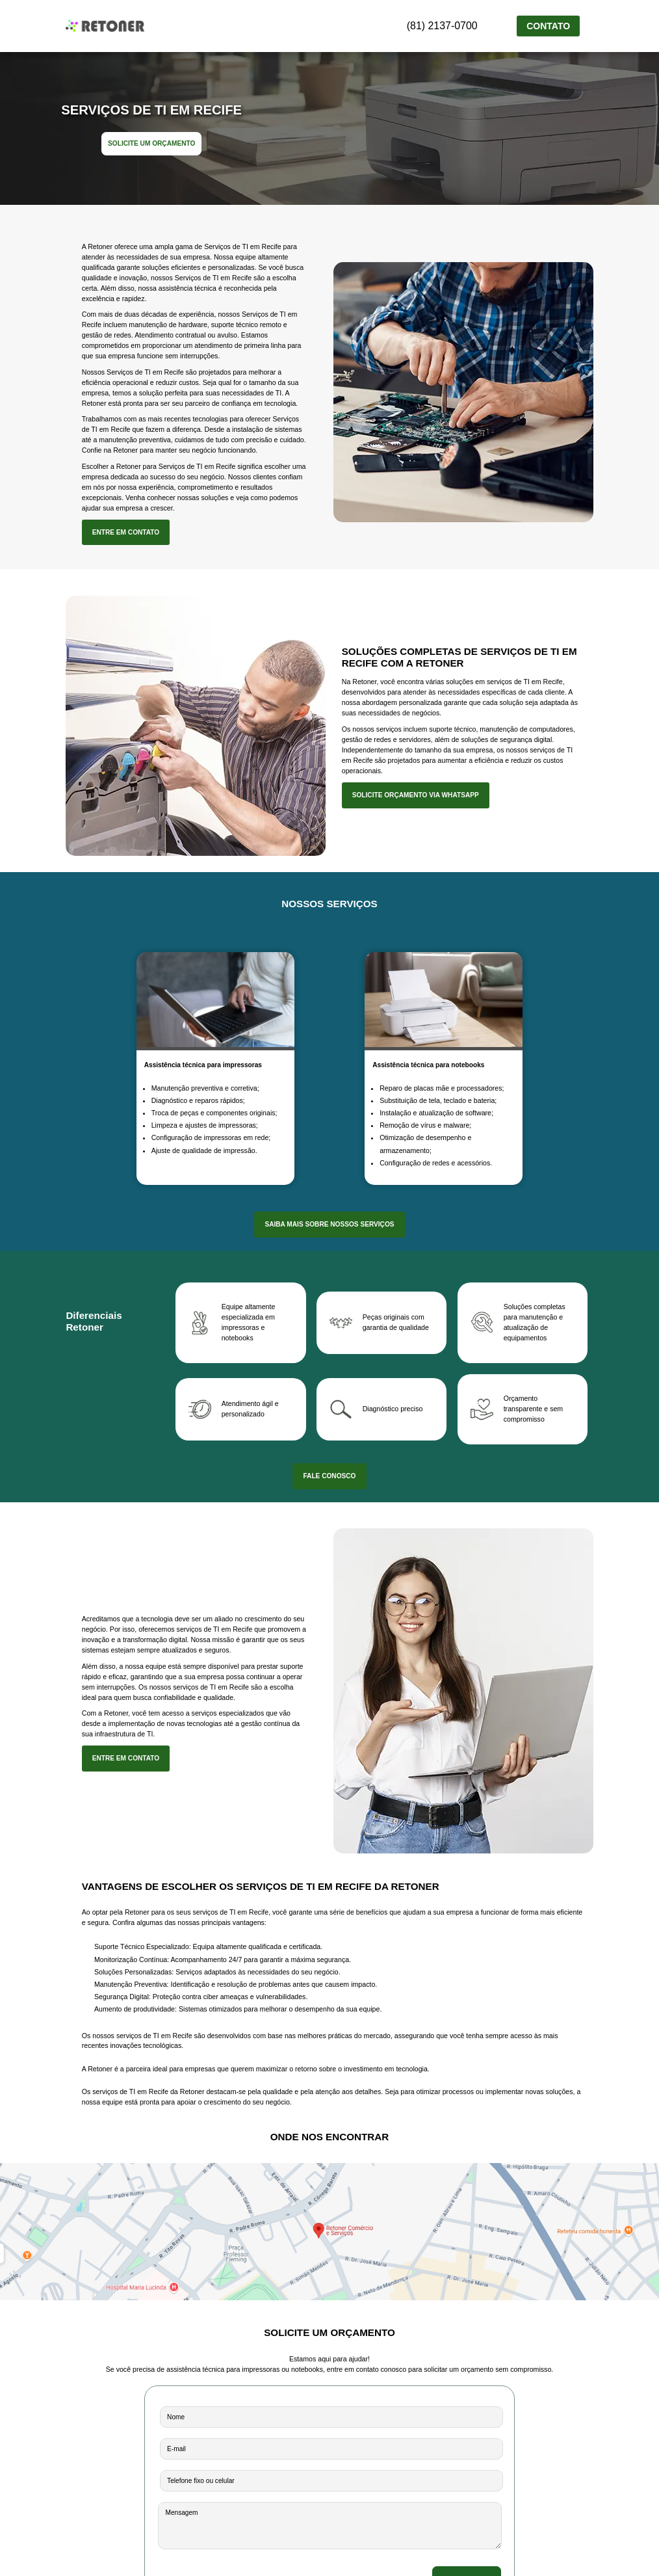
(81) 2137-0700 (453, 25)
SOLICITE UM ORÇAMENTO (151, 143)
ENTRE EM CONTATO (126, 532)
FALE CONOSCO (329, 1476)
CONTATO (548, 26)
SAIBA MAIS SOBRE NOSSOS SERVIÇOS (329, 1224)
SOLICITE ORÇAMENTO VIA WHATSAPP (415, 795)
